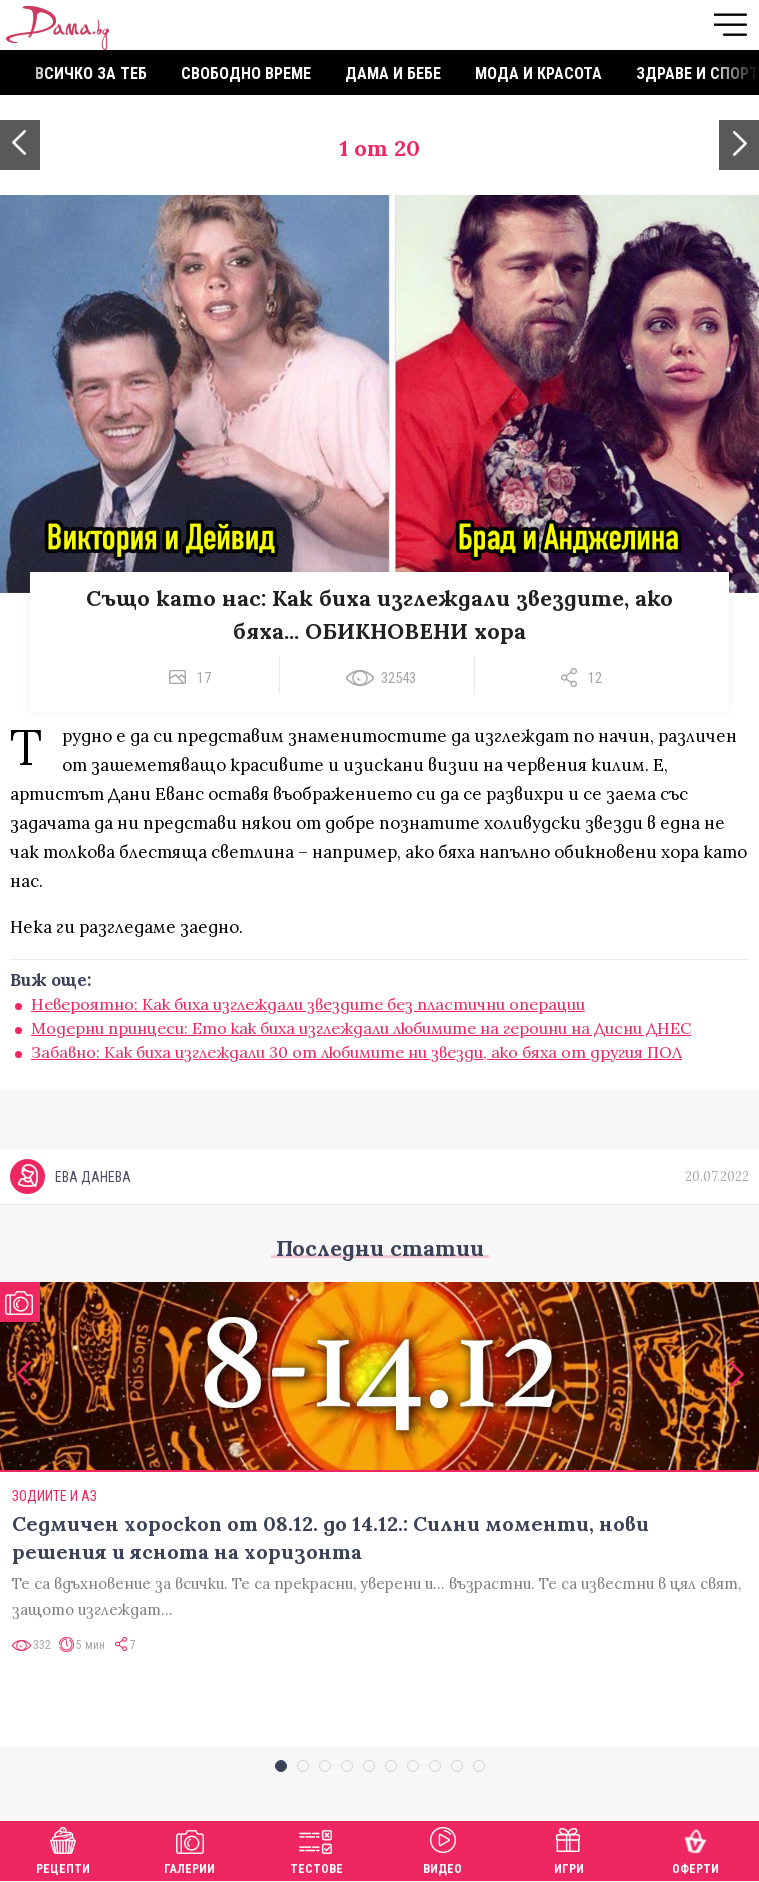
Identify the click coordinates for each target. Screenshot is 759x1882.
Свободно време (246, 73)
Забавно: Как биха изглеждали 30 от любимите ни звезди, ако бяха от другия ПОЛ (356, 1052)
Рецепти (63, 1848)
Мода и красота (538, 73)
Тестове (316, 1848)
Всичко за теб (91, 73)
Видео (442, 1848)
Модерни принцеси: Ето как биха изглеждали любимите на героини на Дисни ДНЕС (361, 1028)
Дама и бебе (393, 73)
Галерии (189, 1848)
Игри (569, 1848)
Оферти (695, 1848)
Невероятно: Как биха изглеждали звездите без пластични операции (308, 1004)
